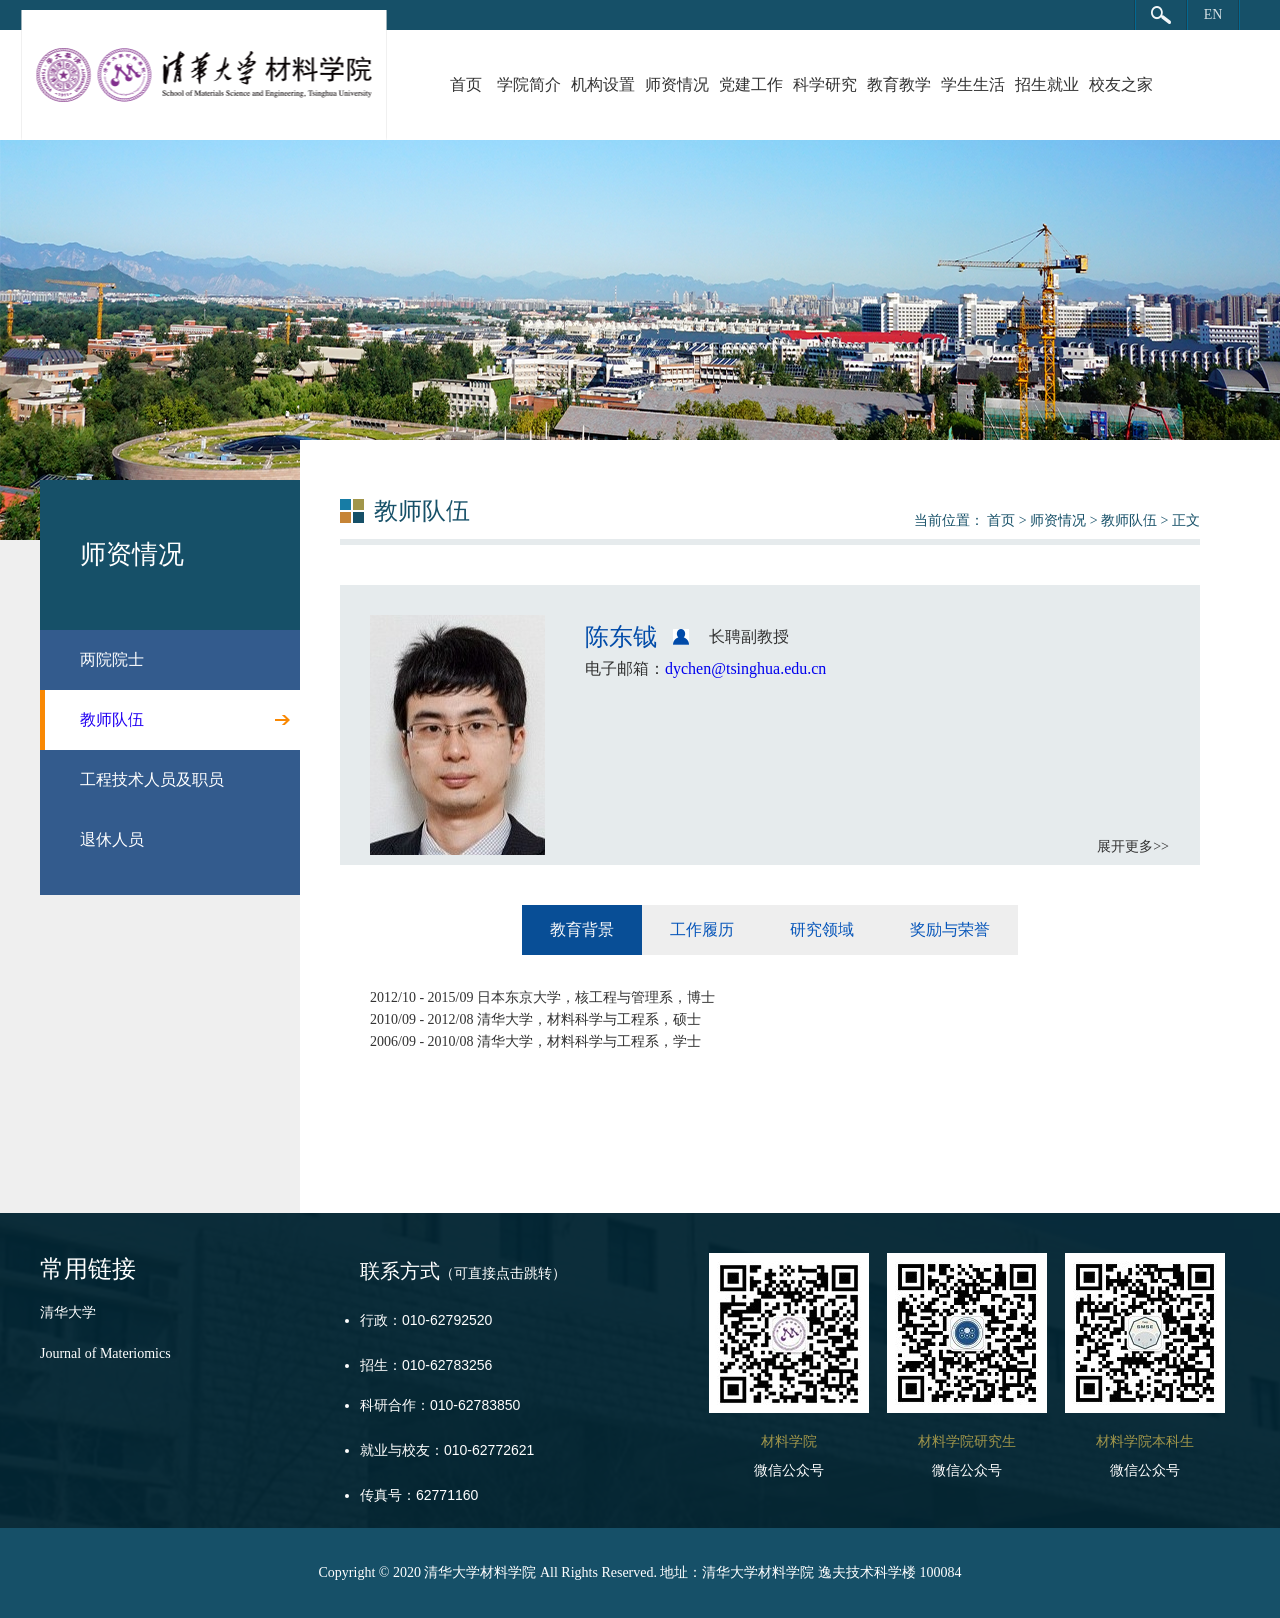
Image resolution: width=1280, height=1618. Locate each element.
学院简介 (529, 84)
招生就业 (1047, 84)
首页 (466, 84)
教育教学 (899, 84)
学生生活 (973, 84)
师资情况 (677, 84)
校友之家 (1121, 84)
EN (1213, 14)
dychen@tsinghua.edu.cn (745, 668)
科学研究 (825, 84)
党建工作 (751, 84)
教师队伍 (1129, 520)
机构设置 (603, 84)
